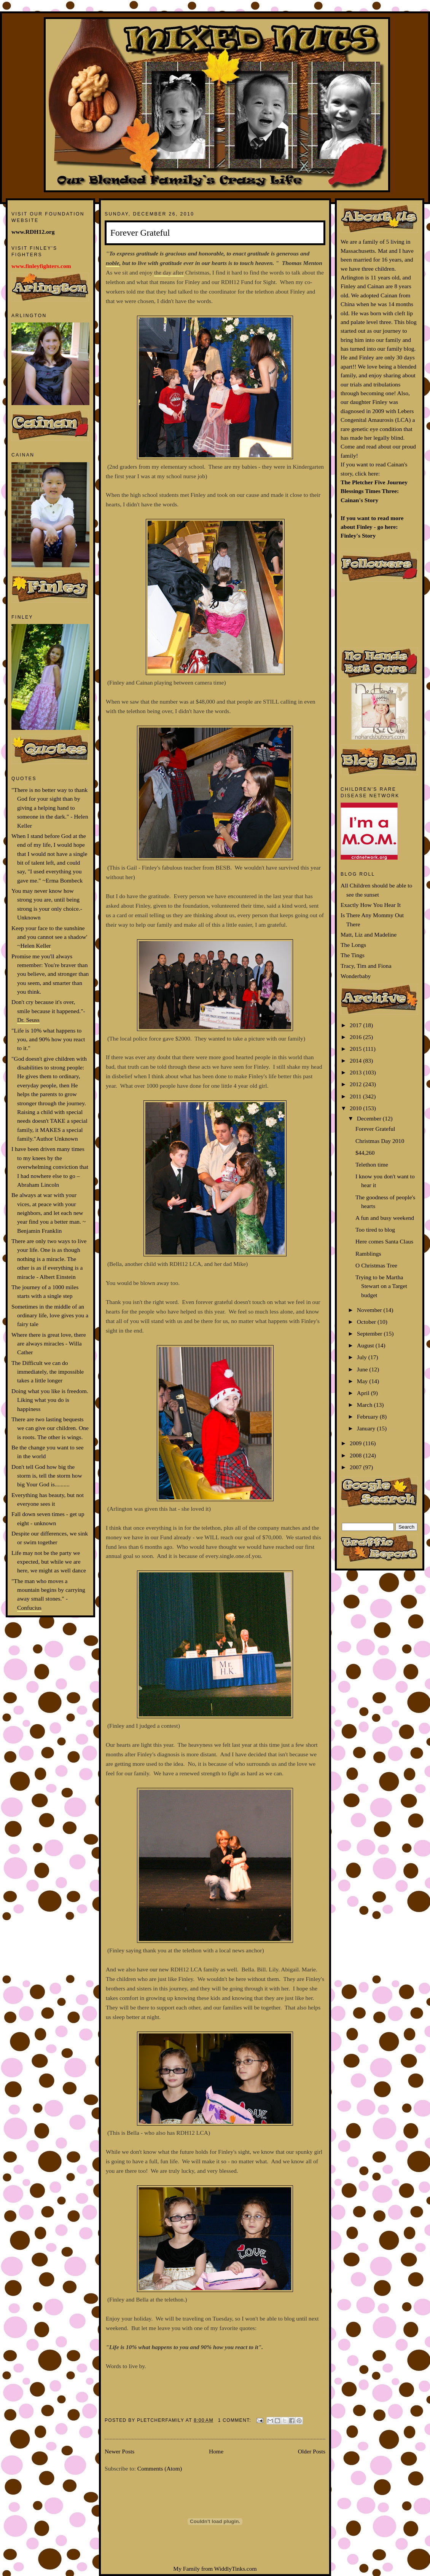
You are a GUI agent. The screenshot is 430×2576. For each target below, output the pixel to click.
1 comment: (235, 2420)
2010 (356, 1108)
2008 (356, 1455)
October (367, 1321)
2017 (356, 1025)
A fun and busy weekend (384, 1218)
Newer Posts (119, 2451)
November (370, 1310)
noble (112, 263)
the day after (169, 272)
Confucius (29, 1607)
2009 (356, 1443)
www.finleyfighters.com (41, 266)
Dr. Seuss (28, 1020)
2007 (356, 1467)
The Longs (353, 945)
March (365, 1404)
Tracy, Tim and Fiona (366, 965)
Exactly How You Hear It (371, 905)
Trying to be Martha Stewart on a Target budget (381, 1286)
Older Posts (311, 2451)
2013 (356, 1072)
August (366, 1345)
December (370, 1118)
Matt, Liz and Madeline (369, 934)
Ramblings (368, 1253)
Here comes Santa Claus (384, 1241)
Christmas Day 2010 (379, 1141)
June (363, 1369)
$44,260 (365, 1152)
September (370, 1333)
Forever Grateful (140, 233)
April (364, 1393)
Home (216, 2451)
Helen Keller (35, 945)
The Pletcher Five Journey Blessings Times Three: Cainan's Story (374, 491)
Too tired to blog (375, 1229)
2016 (356, 1037)
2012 (356, 1084)
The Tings (353, 955)
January (367, 1428)
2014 (356, 1060)
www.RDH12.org (32, 231)
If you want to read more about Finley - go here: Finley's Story (372, 527)
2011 (356, 1096)
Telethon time (371, 1164)
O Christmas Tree (376, 1265)
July (362, 1357)
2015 (356, 1048)
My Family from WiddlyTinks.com (214, 2568)
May (363, 1381)
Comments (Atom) (159, 2468)
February (368, 1416)
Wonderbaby (356, 976)
